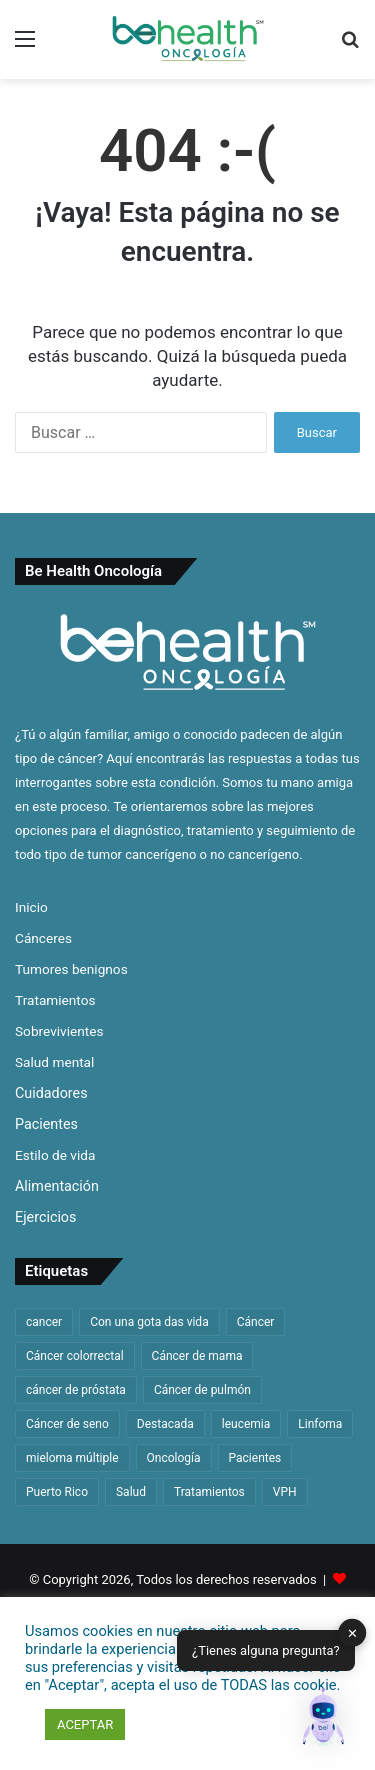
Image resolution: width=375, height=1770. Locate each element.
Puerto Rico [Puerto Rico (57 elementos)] (57, 1492)
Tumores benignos (71, 969)
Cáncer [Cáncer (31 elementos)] (256, 1322)
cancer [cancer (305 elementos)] (44, 1322)
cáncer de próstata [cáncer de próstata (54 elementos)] (76, 1390)
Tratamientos (55, 1000)
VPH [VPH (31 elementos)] (285, 1492)
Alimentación (57, 1186)
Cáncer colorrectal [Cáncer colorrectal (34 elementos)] (75, 1356)
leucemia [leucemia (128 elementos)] (246, 1424)
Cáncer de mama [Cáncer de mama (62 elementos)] (197, 1356)
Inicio (31, 907)
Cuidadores (51, 1093)
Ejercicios (45, 1217)
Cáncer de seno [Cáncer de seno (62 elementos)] (67, 1424)
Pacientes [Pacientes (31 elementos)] (255, 1458)
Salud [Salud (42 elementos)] (131, 1492)
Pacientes (46, 1124)
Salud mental (54, 1062)
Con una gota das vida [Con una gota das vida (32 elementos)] (149, 1322)
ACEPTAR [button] (85, 1724)
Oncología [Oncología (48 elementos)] (174, 1458)
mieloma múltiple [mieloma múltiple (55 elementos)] (72, 1458)
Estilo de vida (55, 1155)
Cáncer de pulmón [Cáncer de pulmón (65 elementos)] (202, 1390)
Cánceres (43, 938)
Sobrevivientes (59, 1031)
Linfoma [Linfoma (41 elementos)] (320, 1424)
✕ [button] (352, 1632)
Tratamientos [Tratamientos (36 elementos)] (209, 1492)
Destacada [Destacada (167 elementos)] (165, 1424)
